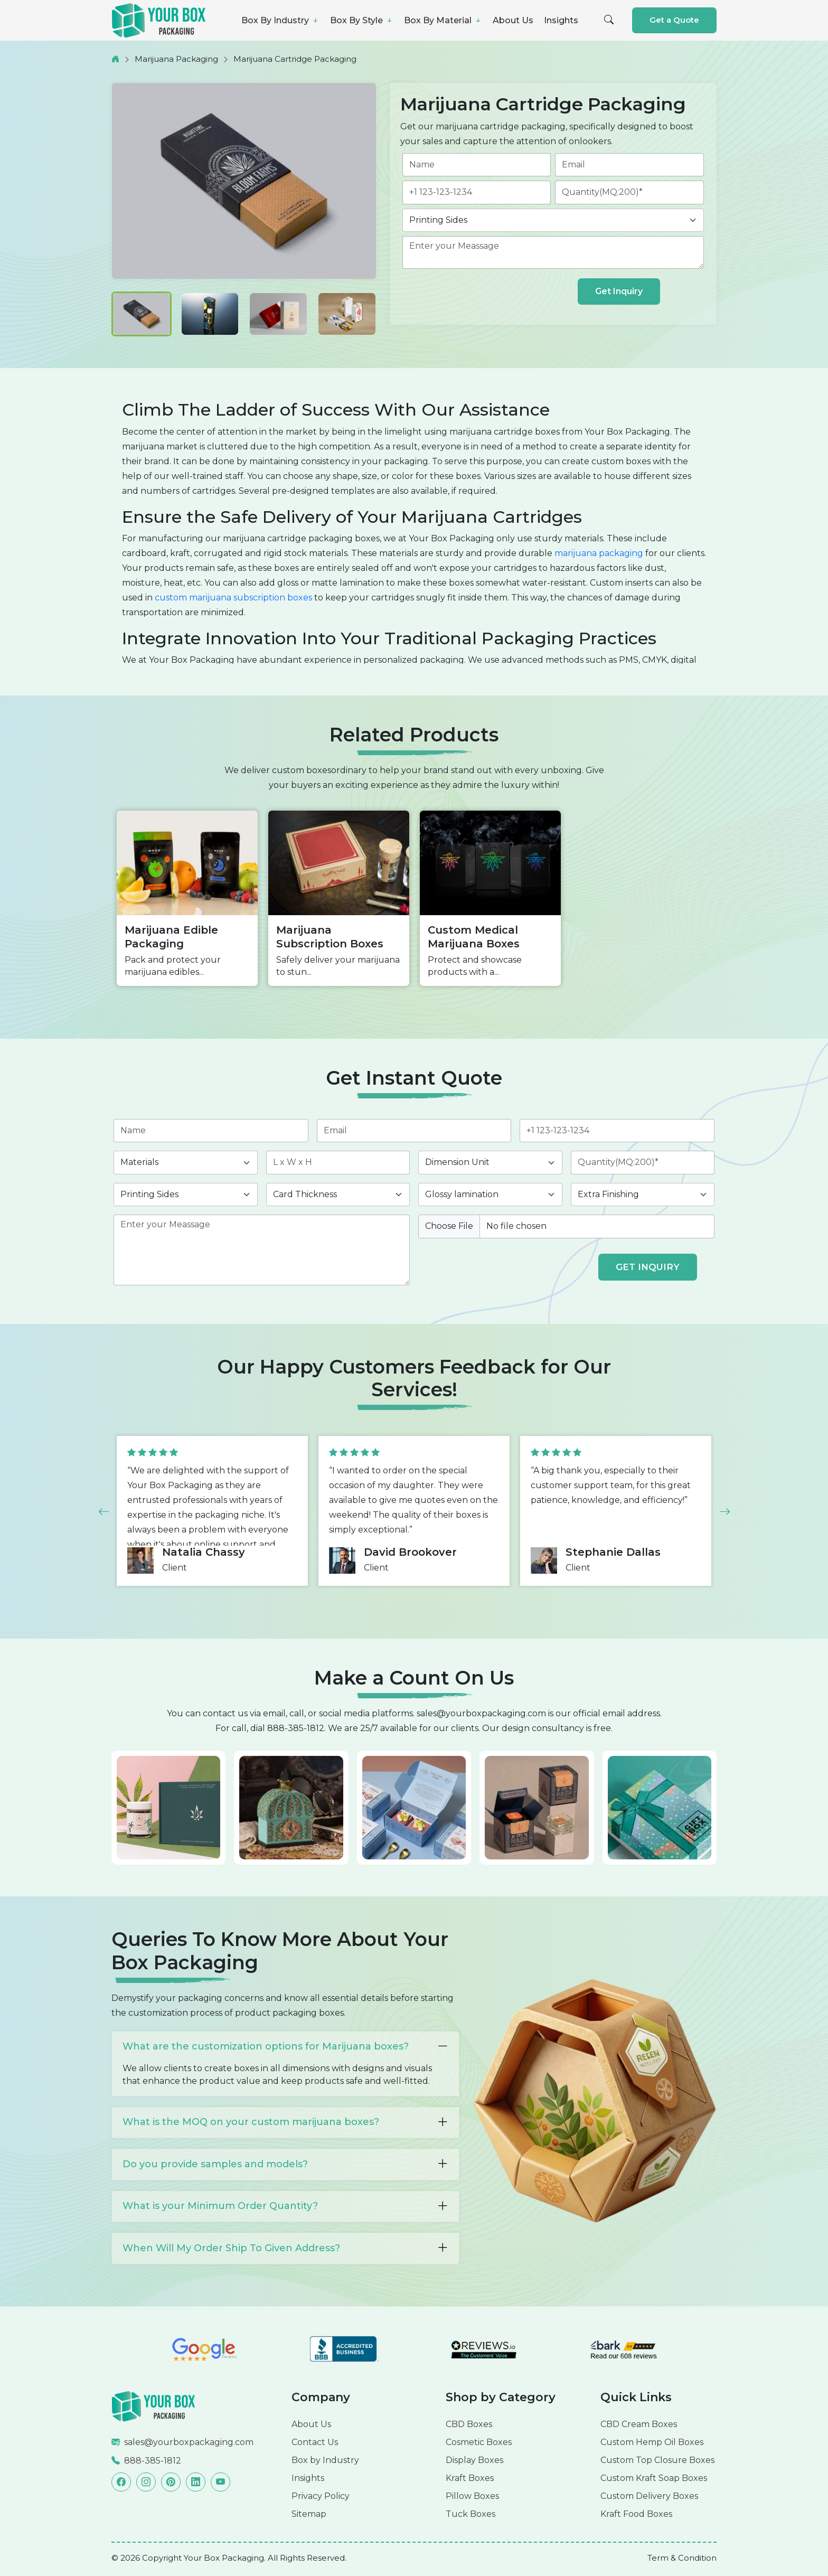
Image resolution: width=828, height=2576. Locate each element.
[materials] (186, 1162)
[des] (553, 252)
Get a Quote (674, 20)
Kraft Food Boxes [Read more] (636, 2514)
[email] (629, 164)
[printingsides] (553, 220)
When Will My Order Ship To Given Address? (285, 2248)
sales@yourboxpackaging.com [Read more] (188, 2442)
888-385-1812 (295, 1728)
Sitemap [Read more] (308, 2514)
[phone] (476, 192)
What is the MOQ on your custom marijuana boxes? (285, 2122)
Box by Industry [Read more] (325, 2460)
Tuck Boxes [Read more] (470, 2514)
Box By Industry (280, 20)
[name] (476, 164)
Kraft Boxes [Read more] (470, 2478)
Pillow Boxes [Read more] (472, 2496)
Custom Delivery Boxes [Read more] (649, 2496)
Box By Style (361, 20)
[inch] (490, 1162)
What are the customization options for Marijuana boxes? (285, 2047)
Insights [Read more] (307, 2478)
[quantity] (629, 192)
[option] (187, 898)
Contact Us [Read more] (314, 2442)
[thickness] (338, 1194)
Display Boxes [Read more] (474, 2460)
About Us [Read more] (311, 2424)
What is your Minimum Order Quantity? (285, 2206)
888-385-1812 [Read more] (152, 2461)
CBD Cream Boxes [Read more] (638, 2424)
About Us (513, 20)
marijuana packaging (598, 553)
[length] (338, 1162)
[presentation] (487, 293)
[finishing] (643, 1194)
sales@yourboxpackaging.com (481, 1713)
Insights (561, 20)
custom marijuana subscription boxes (233, 598)
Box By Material (443, 20)
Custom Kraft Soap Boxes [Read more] (653, 2478)
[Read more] (153, 2406)
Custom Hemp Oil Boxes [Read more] (651, 2442)
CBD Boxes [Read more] (469, 2424)
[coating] (490, 1194)
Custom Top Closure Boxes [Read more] (657, 2460)
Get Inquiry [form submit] (619, 291)
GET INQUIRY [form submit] (648, 1267)
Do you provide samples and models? (285, 2164)
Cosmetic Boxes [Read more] (479, 2442)
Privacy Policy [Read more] (320, 2496)
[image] (566, 1226)
